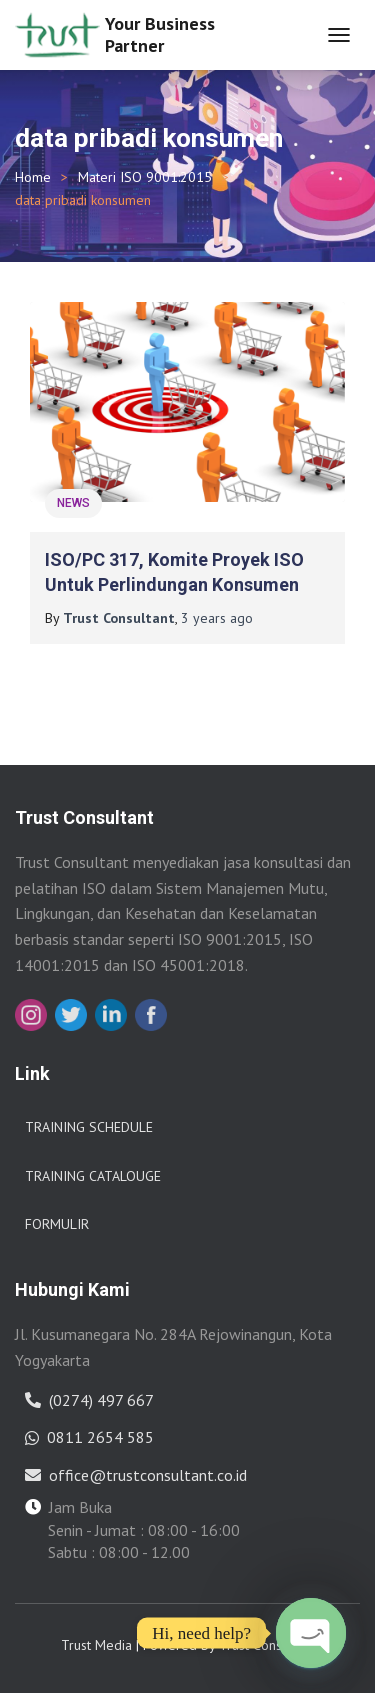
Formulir (57, 1224)
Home (33, 177)
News (73, 503)
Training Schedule (89, 1127)
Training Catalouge (93, 1176)
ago (217, 618)
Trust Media (96, 1645)
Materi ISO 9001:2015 (145, 177)
